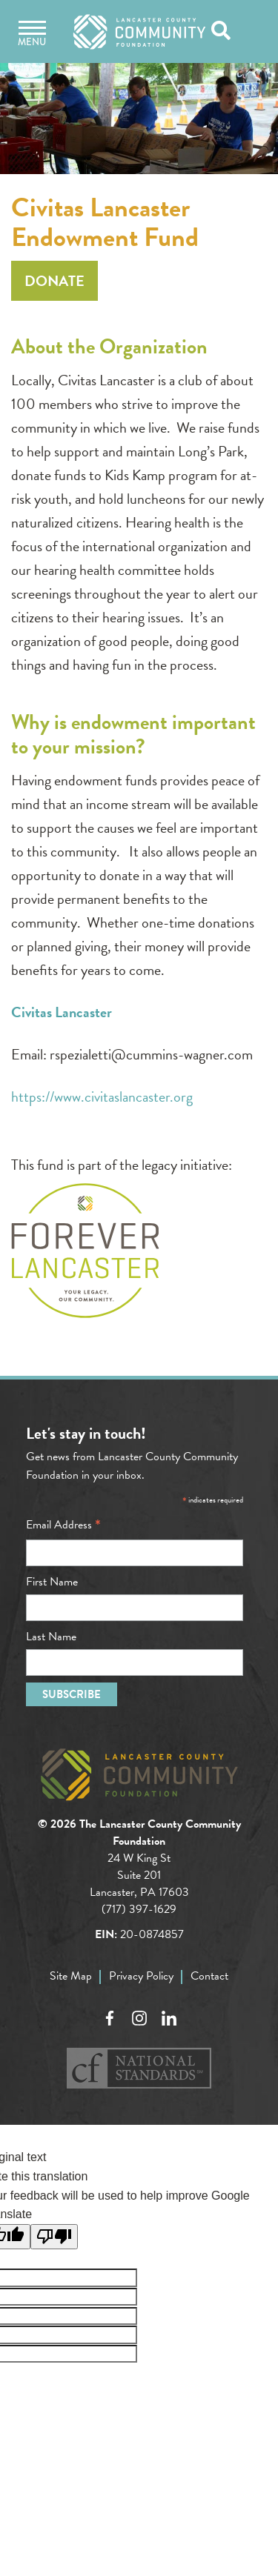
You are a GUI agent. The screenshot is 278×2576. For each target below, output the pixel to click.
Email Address (63, 1525)
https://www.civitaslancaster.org (102, 1096)
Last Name (51, 1636)
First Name (52, 1582)
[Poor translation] (54, 2236)
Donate (54, 281)
